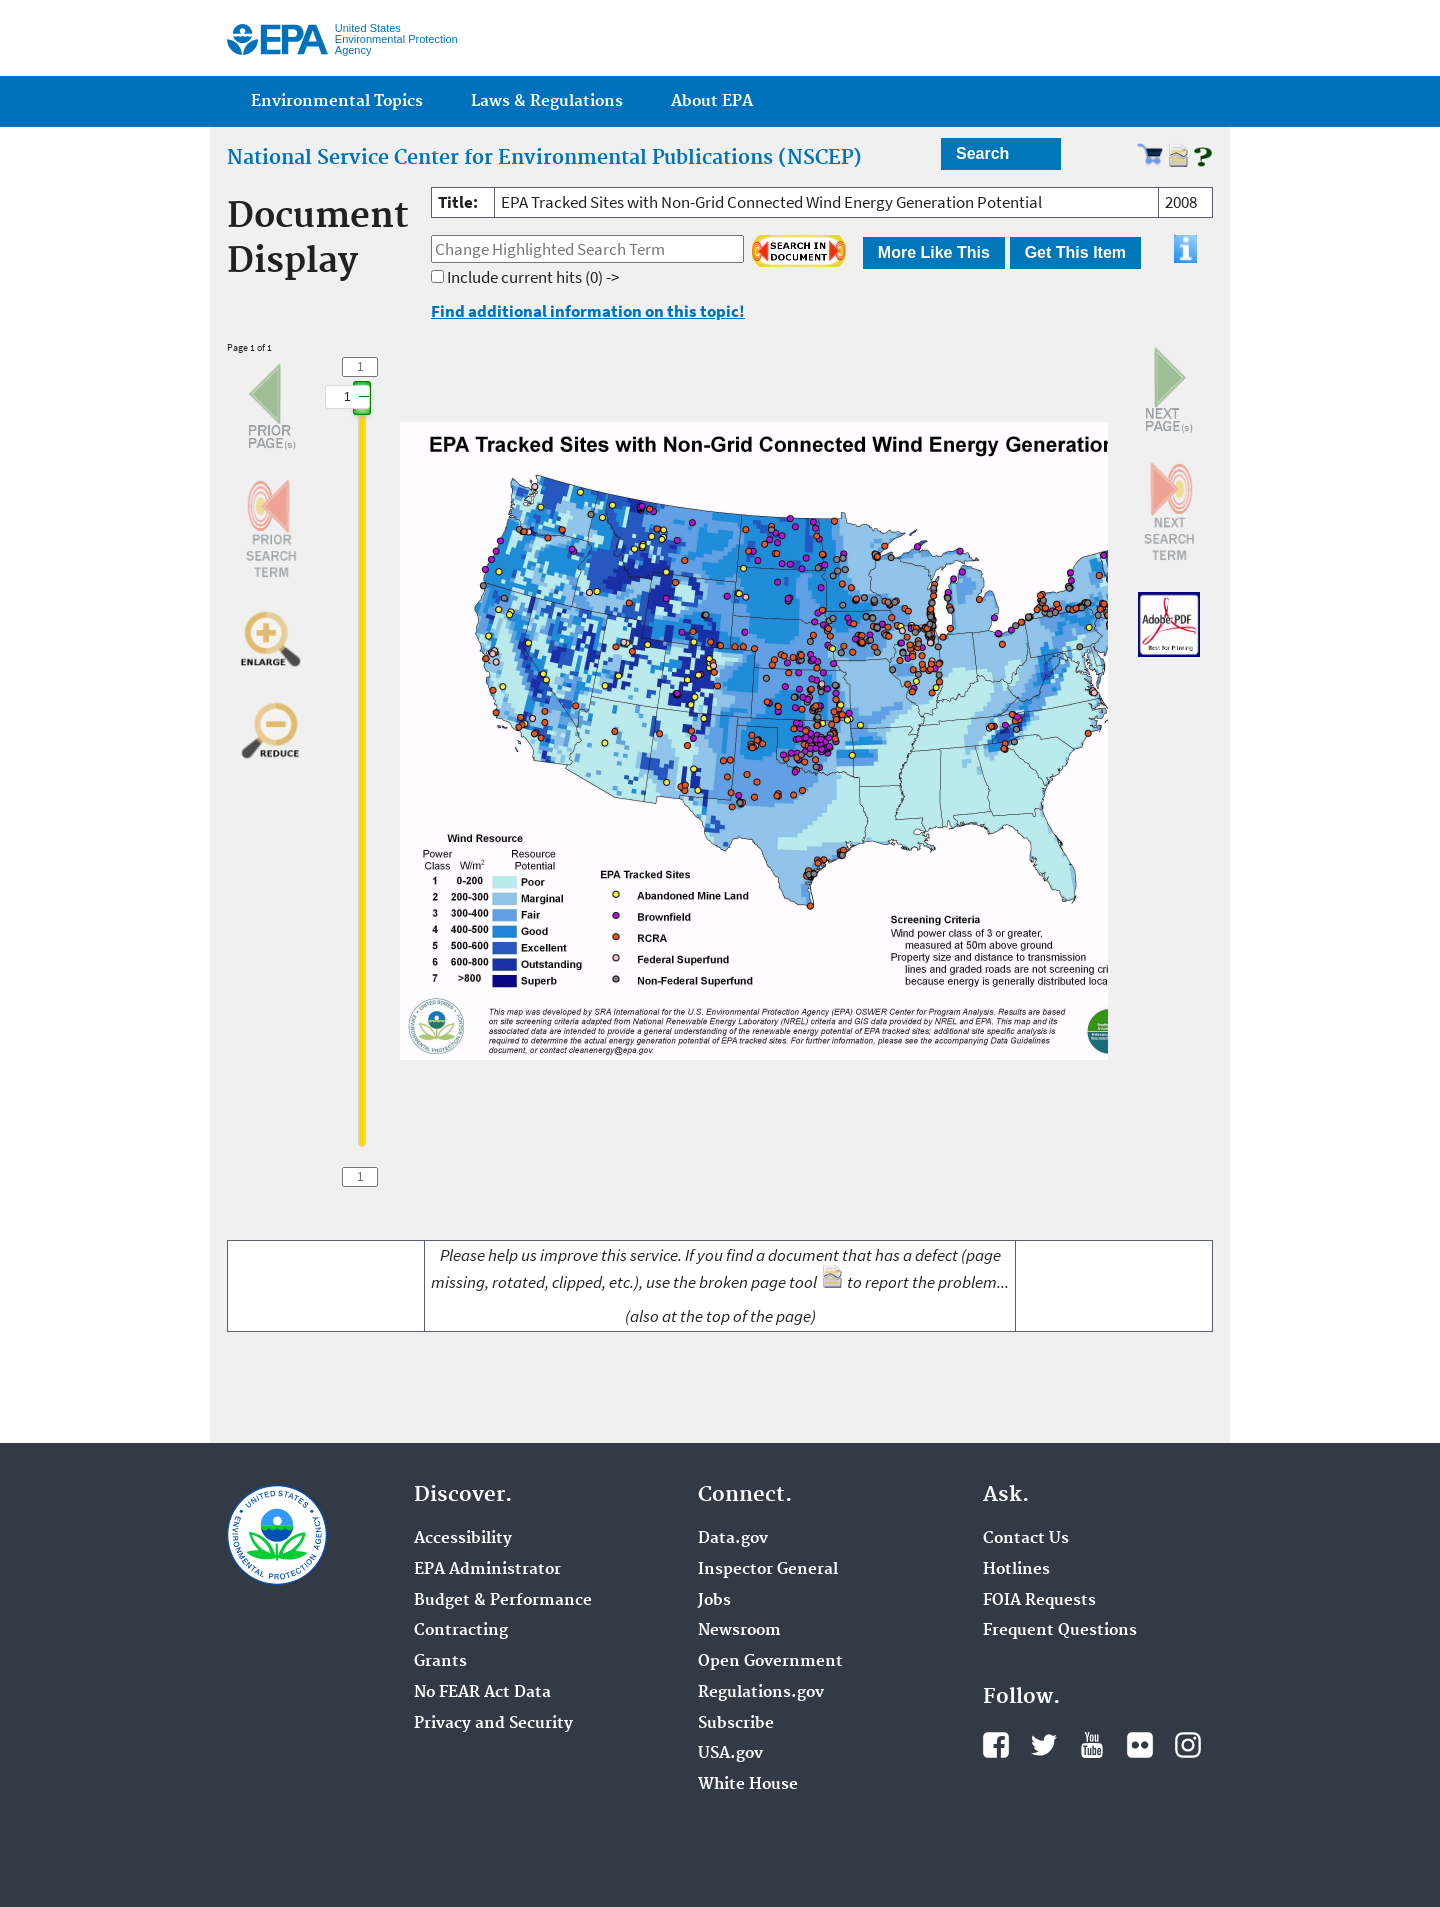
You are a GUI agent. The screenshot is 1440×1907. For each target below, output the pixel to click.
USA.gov (730, 1754)
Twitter (1044, 1745)
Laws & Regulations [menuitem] (547, 101)
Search (982, 153)
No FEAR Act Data (482, 1693)
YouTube (1092, 1745)
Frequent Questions (1060, 1631)
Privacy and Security (493, 1724)
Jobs (714, 1601)
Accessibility (463, 1539)
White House (748, 1785)
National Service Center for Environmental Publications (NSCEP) (544, 158)
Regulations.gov (761, 1693)
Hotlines (1016, 1570)
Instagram (1188, 1745)
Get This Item (1075, 252)
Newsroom (739, 1631)
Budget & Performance (503, 1601)
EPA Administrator (487, 1570)
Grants (440, 1662)
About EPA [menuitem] (712, 101)
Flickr (1140, 1745)
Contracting (461, 1631)
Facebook (996, 1745)
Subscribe (736, 1724)
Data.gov (733, 1539)
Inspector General (768, 1570)
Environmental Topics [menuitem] (337, 101)
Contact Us (1026, 1539)
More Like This (934, 252)
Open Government (770, 1662)
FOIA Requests (1039, 1601)
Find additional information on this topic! (588, 311)
